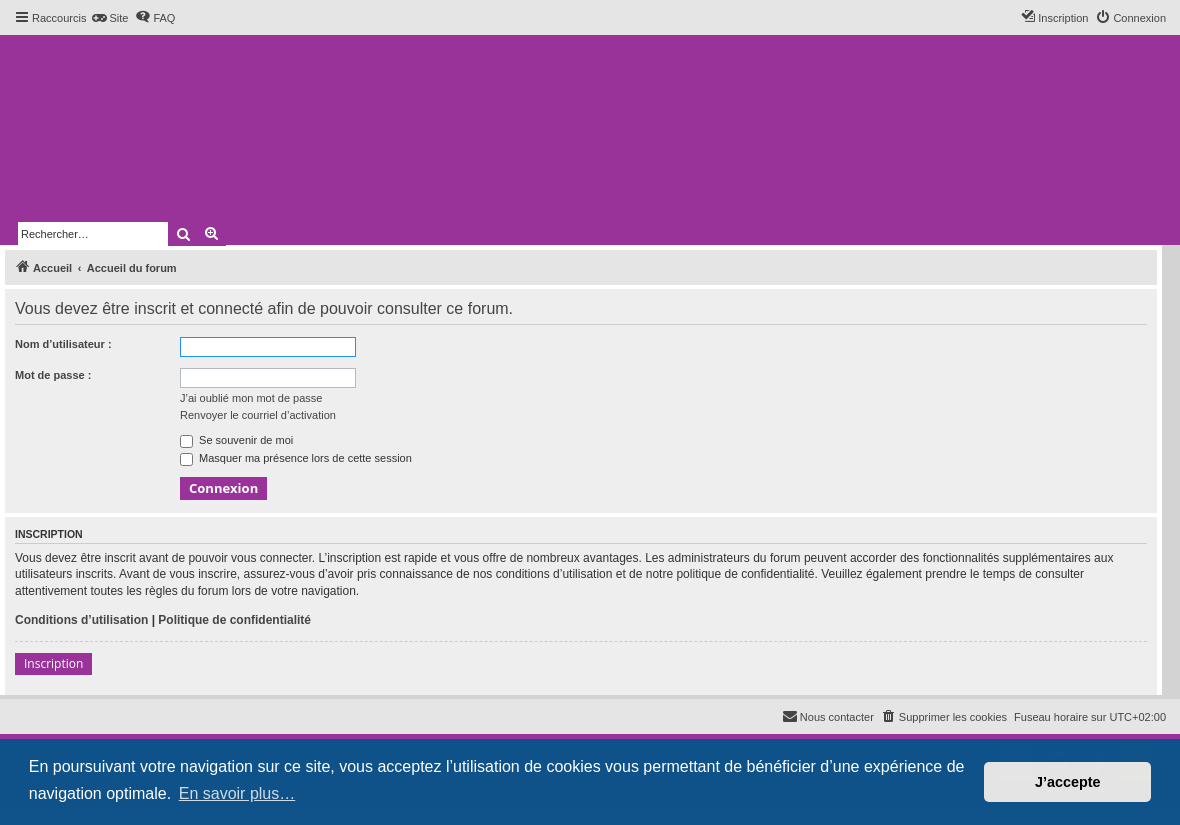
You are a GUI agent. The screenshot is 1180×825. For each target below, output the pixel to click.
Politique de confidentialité (234, 620)
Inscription (53, 663)
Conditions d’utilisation (81, 620)
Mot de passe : (53, 375)
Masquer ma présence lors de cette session (296, 458)
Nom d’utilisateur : (63, 344)
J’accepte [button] (1068, 782)
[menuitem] (109, 18)
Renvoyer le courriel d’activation (258, 415)
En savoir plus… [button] (237, 793)
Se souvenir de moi (236, 440)
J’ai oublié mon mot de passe (251, 398)
